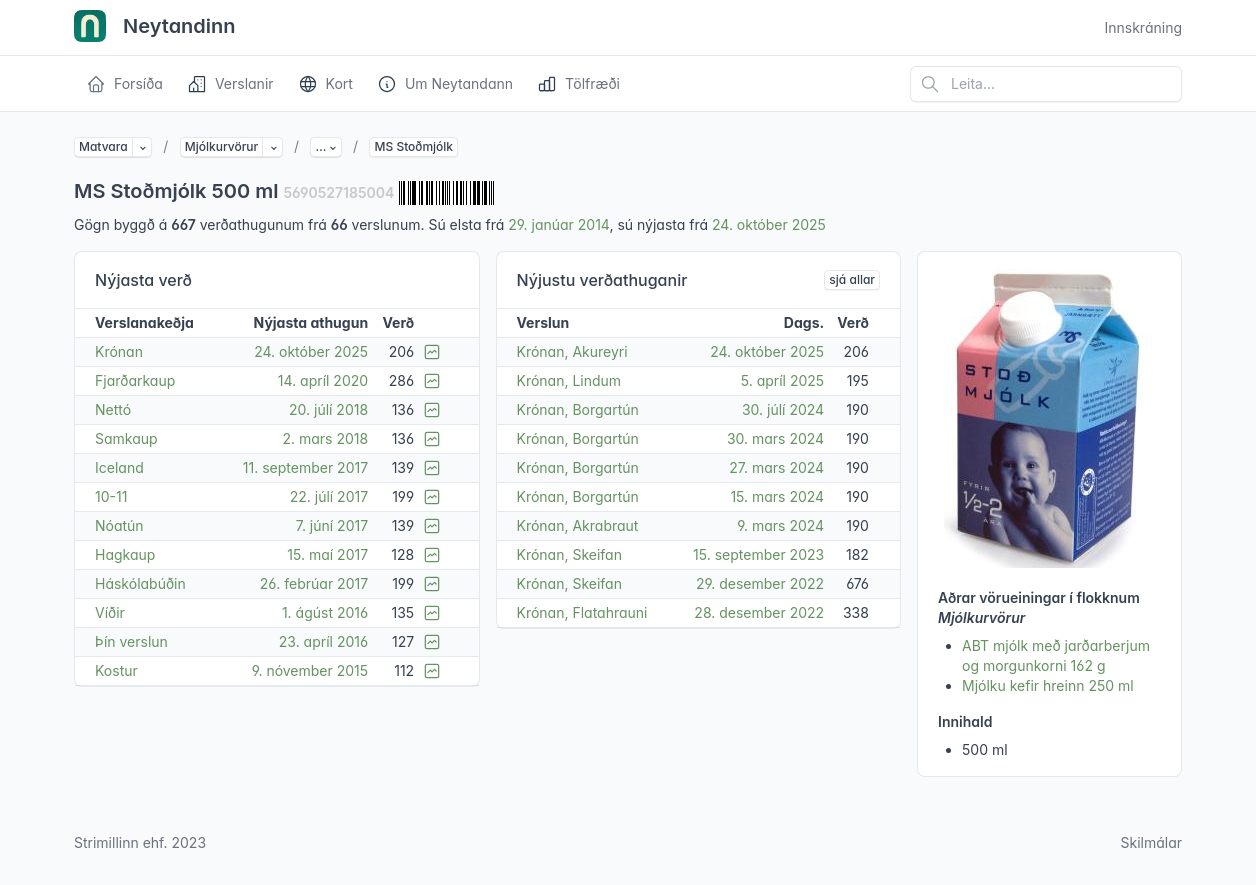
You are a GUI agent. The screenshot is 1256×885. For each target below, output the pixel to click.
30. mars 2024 (775, 438)
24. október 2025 (769, 224)
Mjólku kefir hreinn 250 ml (1048, 685)
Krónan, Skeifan (569, 554)
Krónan (119, 351)
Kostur (116, 670)
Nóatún (119, 525)
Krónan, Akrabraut (578, 525)
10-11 (111, 496)
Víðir (110, 612)
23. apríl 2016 (323, 641)
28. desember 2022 (759, 612)
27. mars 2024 (776, 467)
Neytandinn (155, 28)
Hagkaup (125, 554)
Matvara (103, 146)
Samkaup (126, 438)
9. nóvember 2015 (310, 670)
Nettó (113, 409)
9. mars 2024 (780, 525)
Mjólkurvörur (221, 146)
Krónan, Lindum (569, 380)
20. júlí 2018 (328, 409)
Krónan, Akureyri (572, 351)
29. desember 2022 (760, 583)
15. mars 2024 (777, 496)
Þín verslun (131, 641)
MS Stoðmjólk (413, 146)
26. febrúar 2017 (314, 583)
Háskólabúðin (140, 583)
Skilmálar (1151, 842)
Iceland (119, 467)
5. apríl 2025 (782, 380)
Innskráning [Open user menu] (1143, 27)
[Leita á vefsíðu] (1046, 84)
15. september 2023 (758, 554)
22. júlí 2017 (329, 496)
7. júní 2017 (332, 525)
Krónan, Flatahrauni (582, 612)
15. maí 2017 (327, 554)
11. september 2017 (305, 467)
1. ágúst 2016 (325, 612)
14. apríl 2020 (323, 380)
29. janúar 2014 (558, 224)
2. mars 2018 (325, 438)
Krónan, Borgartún (578, 409)
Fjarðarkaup (135, 380)
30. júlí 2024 (783, 409)
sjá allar (852, 279)
